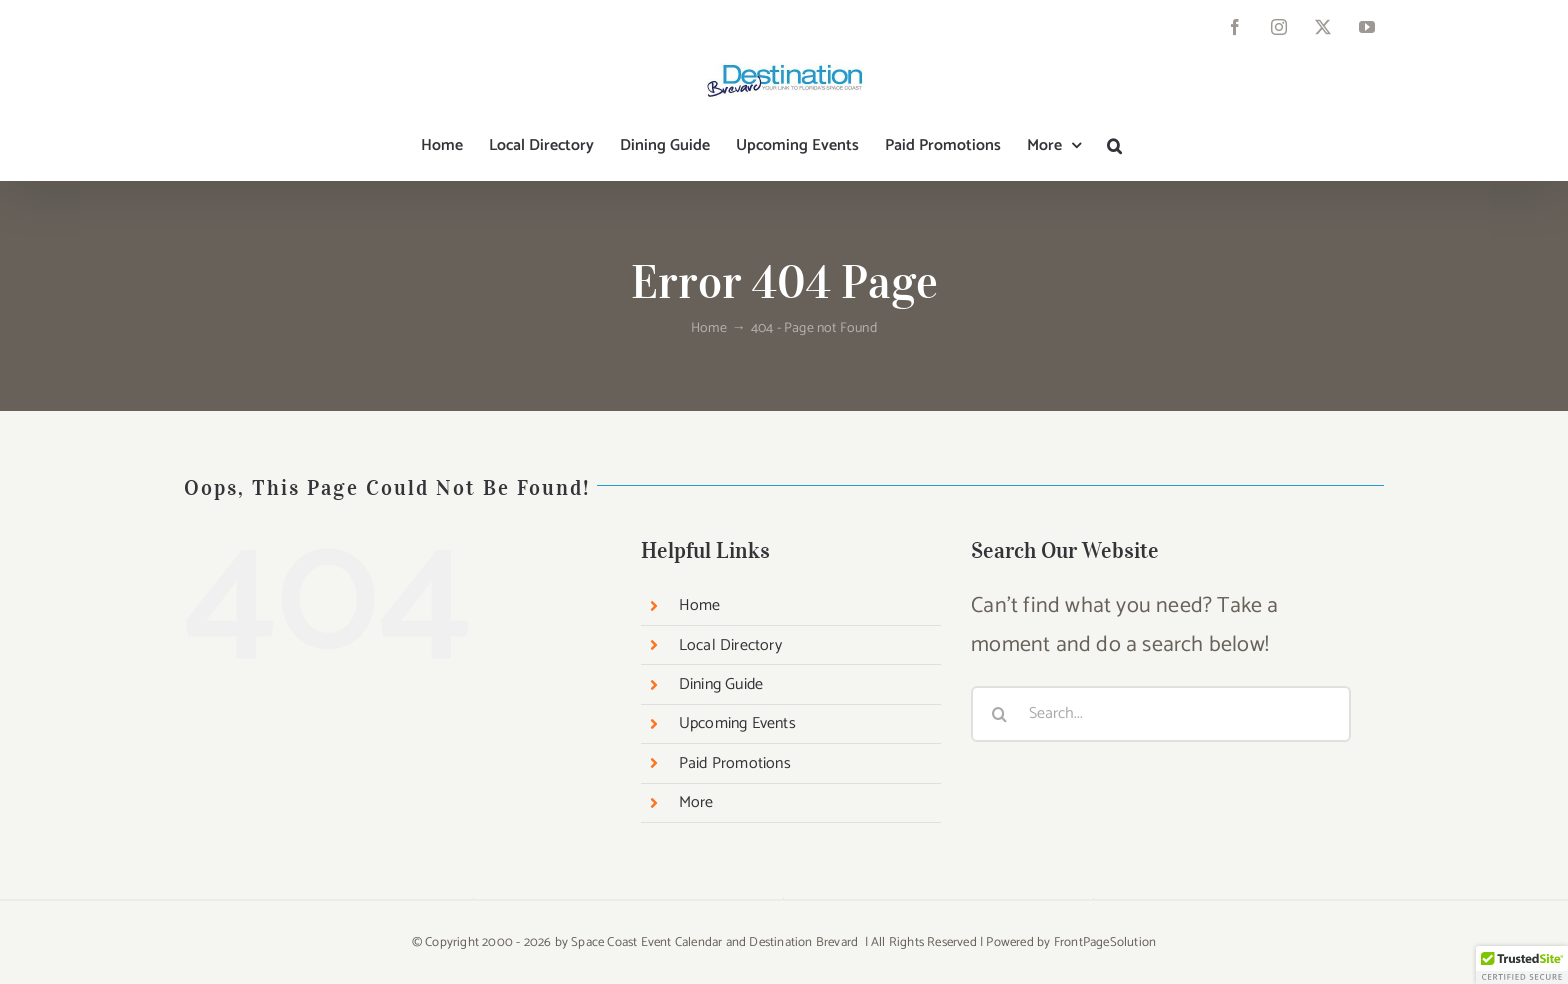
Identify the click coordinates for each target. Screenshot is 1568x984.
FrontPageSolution (1105, 942)
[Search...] (1161, 714)
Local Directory (730, 645)
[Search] (999, 714)
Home (700, 605)
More (696, 802)
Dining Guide (721, 684)
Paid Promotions (735, 763)
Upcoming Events (737, 723)
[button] (1114, 146)
